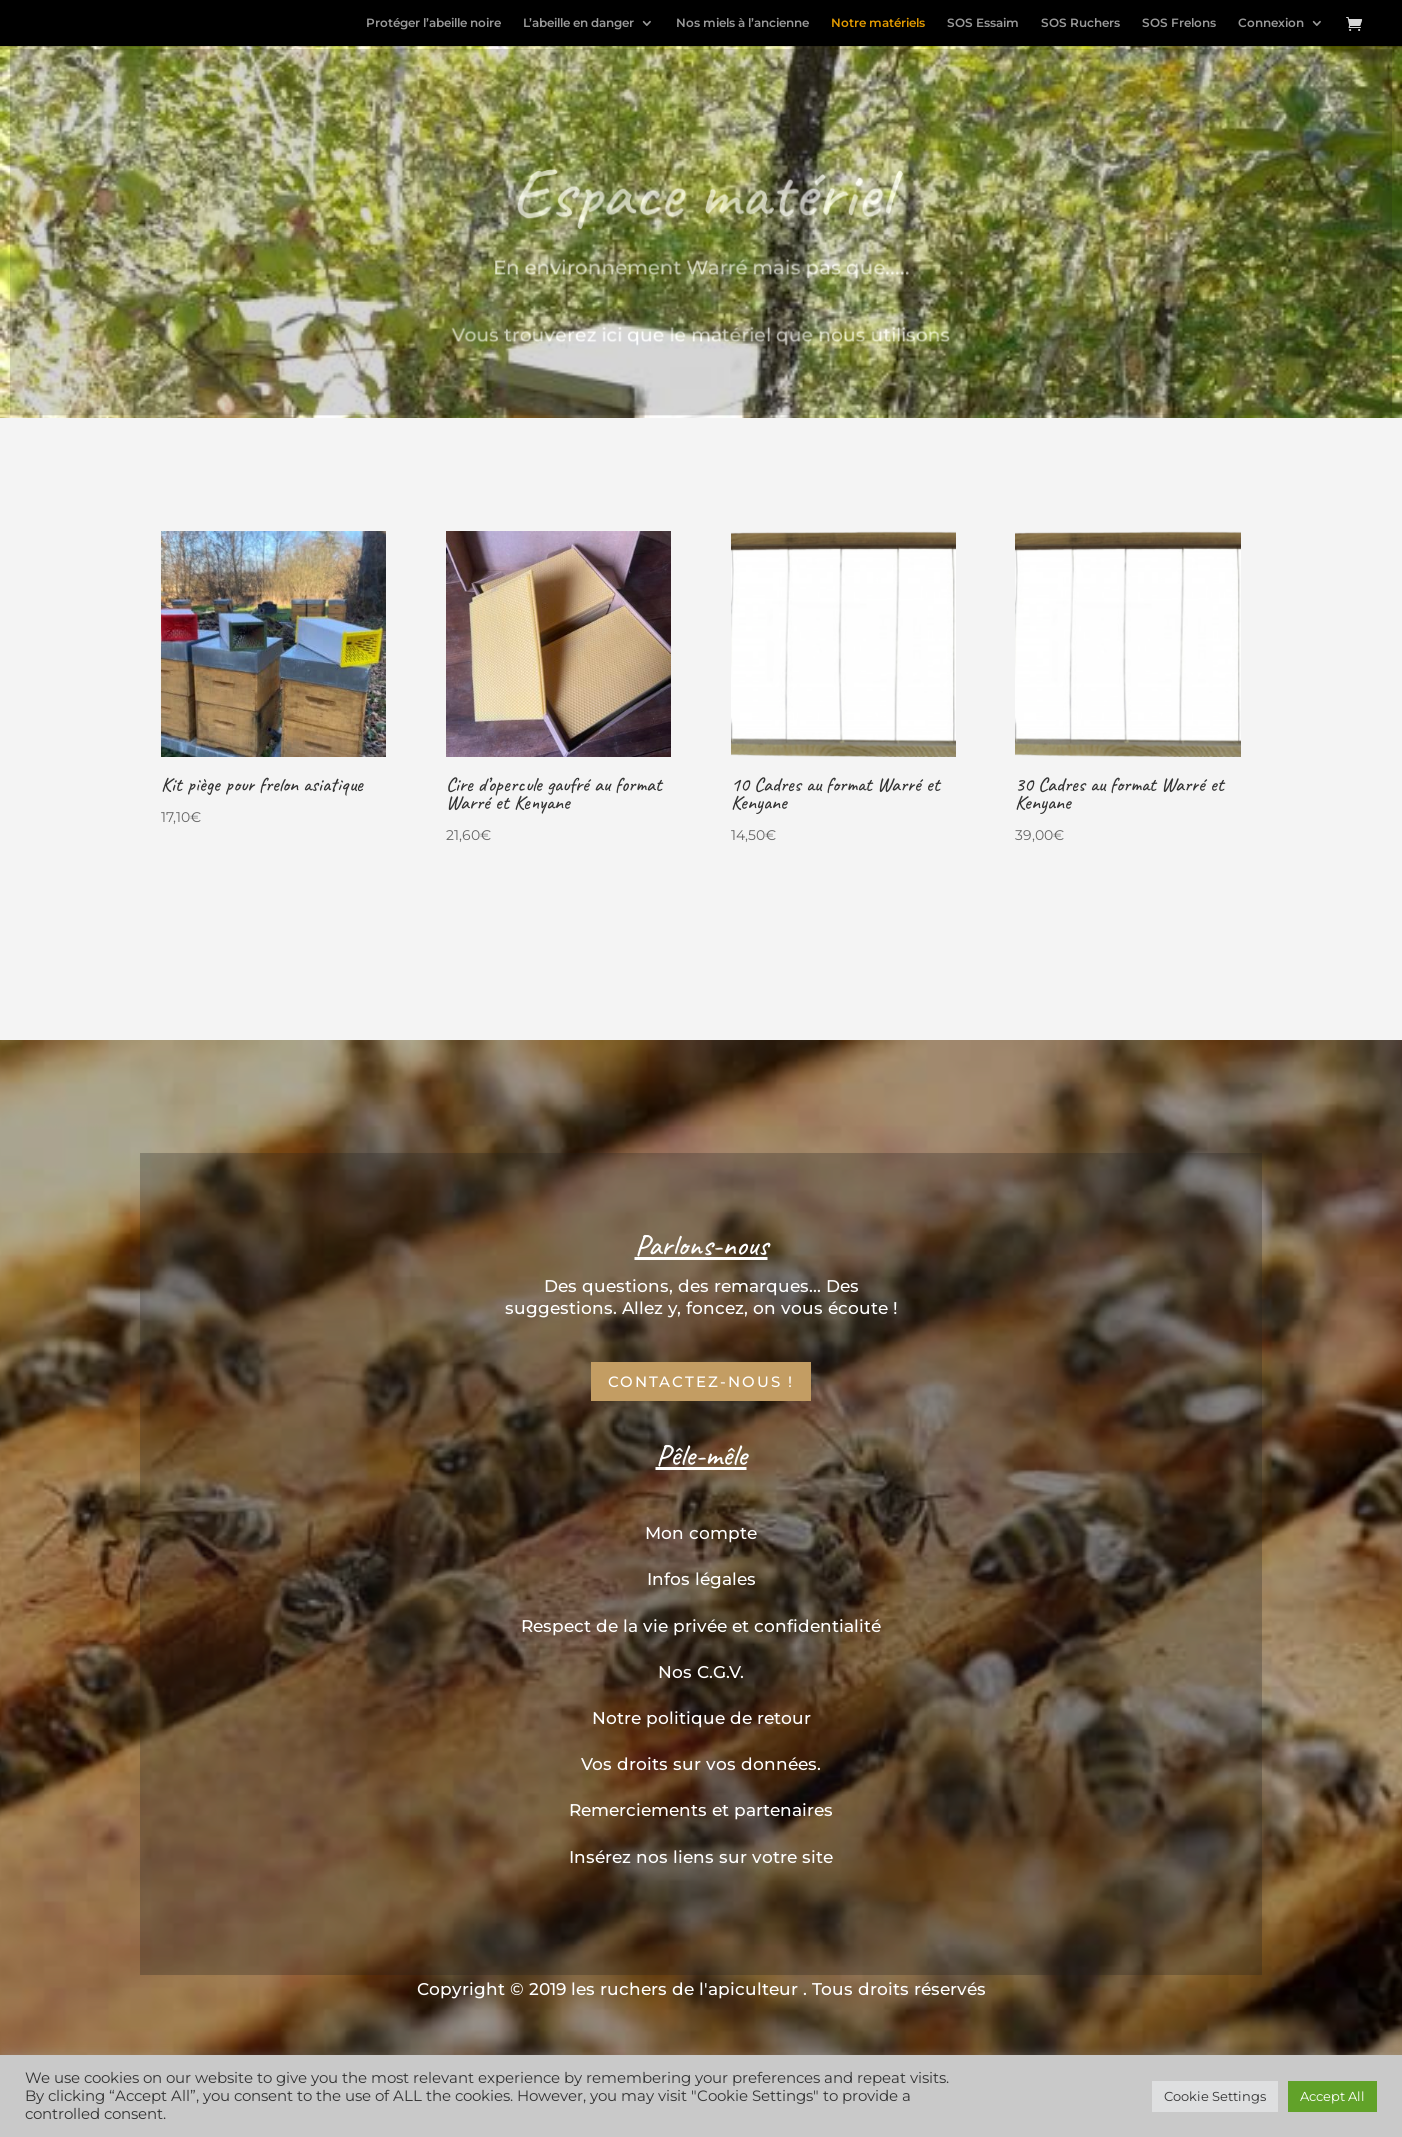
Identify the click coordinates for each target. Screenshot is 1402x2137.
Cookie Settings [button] (1215, 2096)
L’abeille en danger (578, 23)
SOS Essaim (983, 23)
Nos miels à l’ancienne (742, 23)
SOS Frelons (1179, 23)
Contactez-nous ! (701, 1381)
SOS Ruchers (1080, 23)
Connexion (1271, 23)
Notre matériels (878, 23)
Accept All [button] (1332, 2096)
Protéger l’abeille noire (433, 23)
